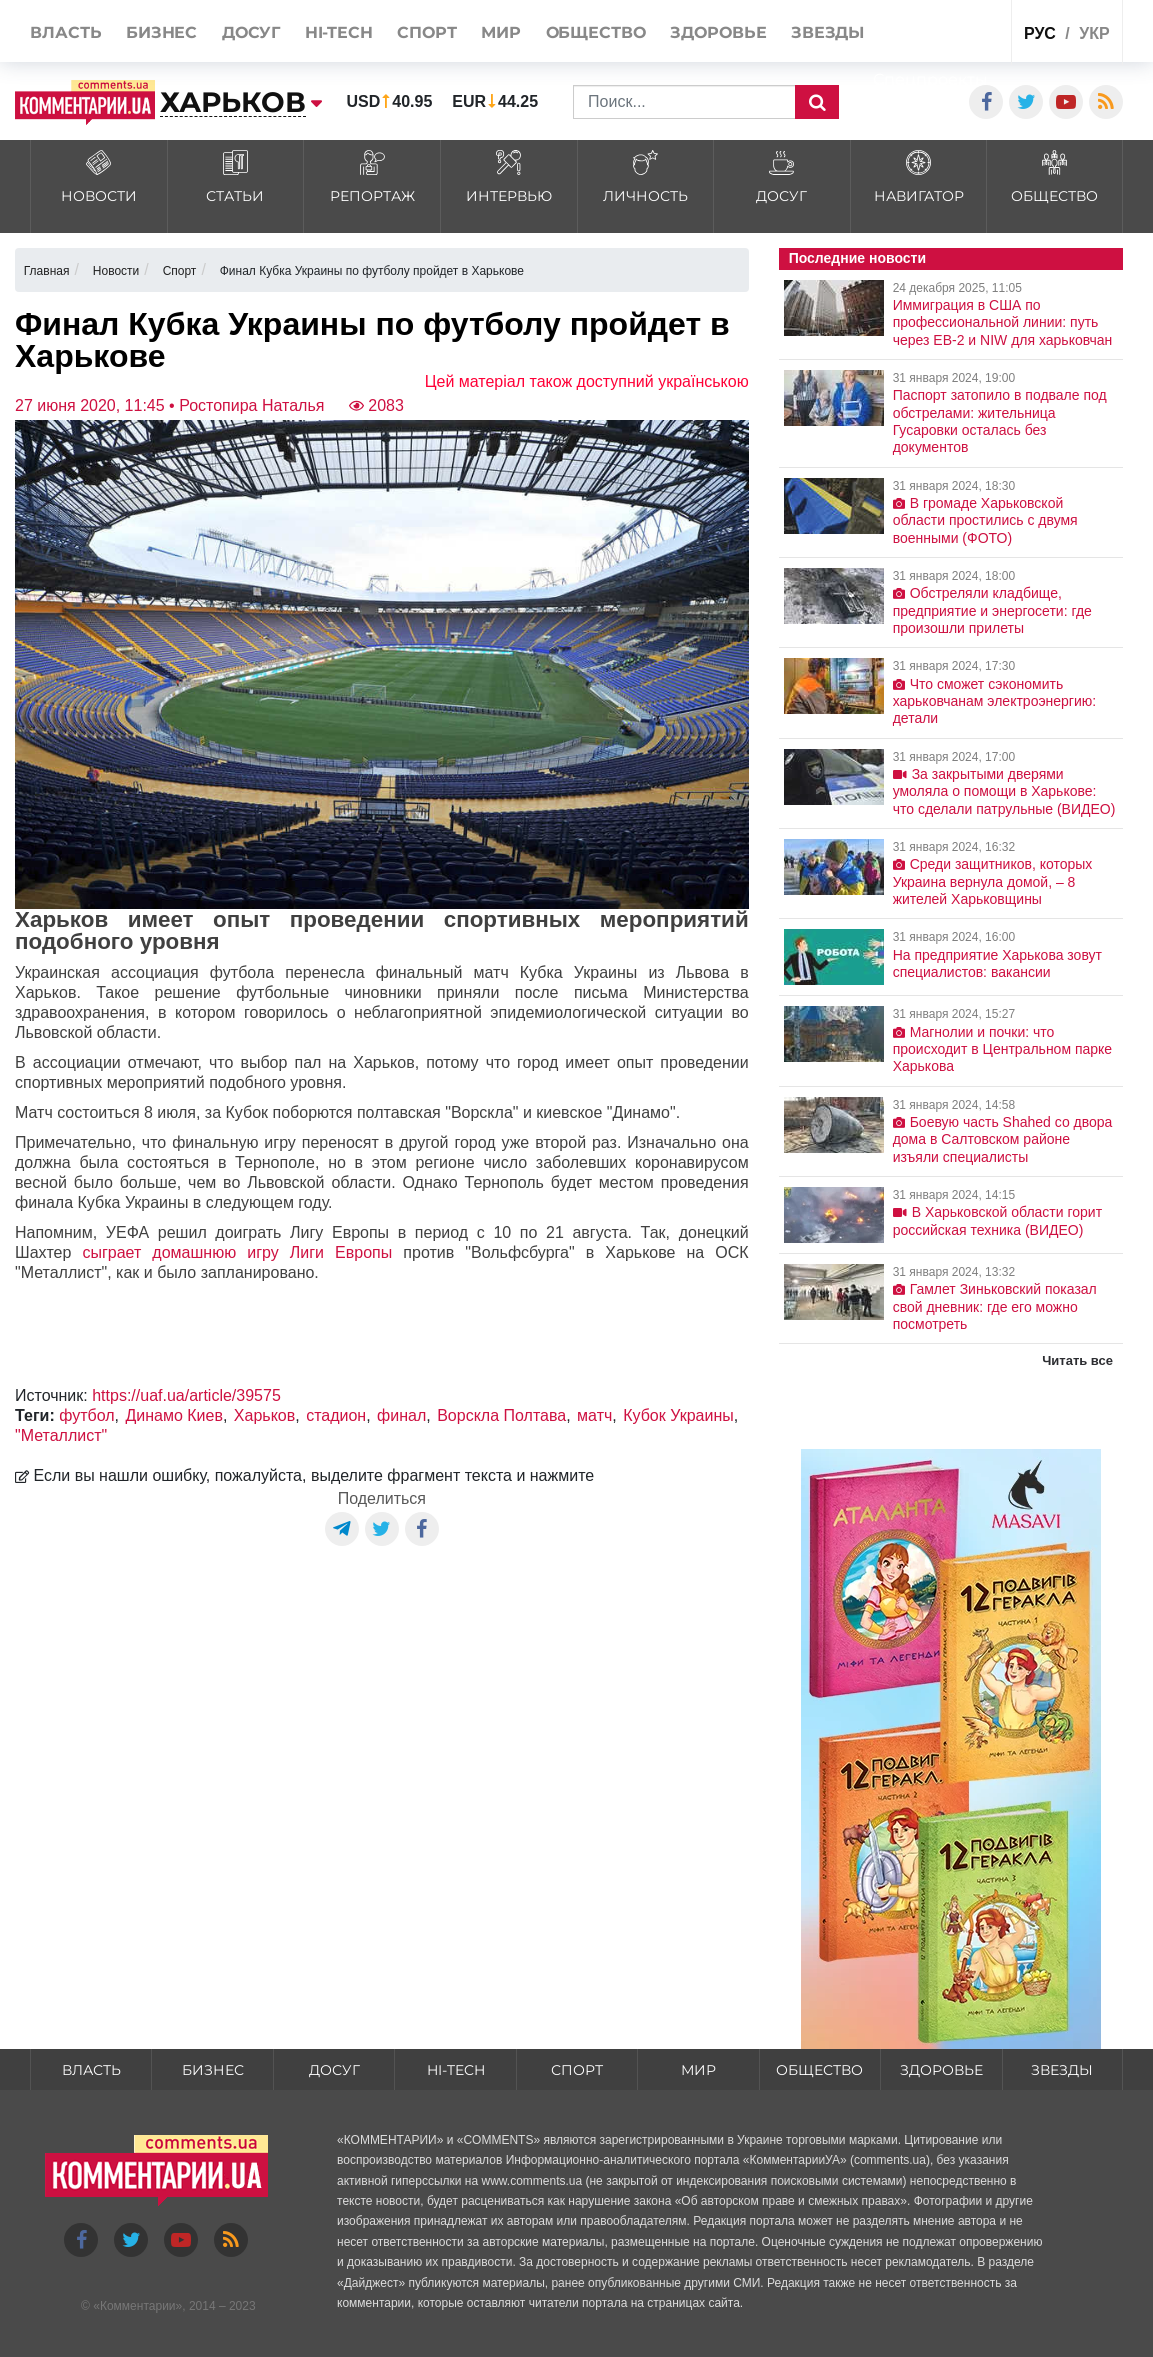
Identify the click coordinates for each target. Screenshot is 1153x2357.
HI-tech (456, 2070)
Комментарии (138, 2306)
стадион (336, 1415)
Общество (819, 2070)
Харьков (264, 1415)
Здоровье (941, 2070)
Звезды (1062, 2070)
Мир (698, 2070)
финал (401, 1415)
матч (594, 1415)
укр (1094, 33)
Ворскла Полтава (501, 1415)
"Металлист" (61, 1435)
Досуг (334, 2070)
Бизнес (213, 2070)
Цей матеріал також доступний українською (587, 381)
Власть (91, 2070)
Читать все (1077, 1360)
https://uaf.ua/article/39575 (186, 1395)
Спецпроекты (930, 79)
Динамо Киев (174, 1415)
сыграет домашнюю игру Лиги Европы (237, 1252)
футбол (86, 1415)
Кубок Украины (678, 1415)
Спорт (577, 2070)
